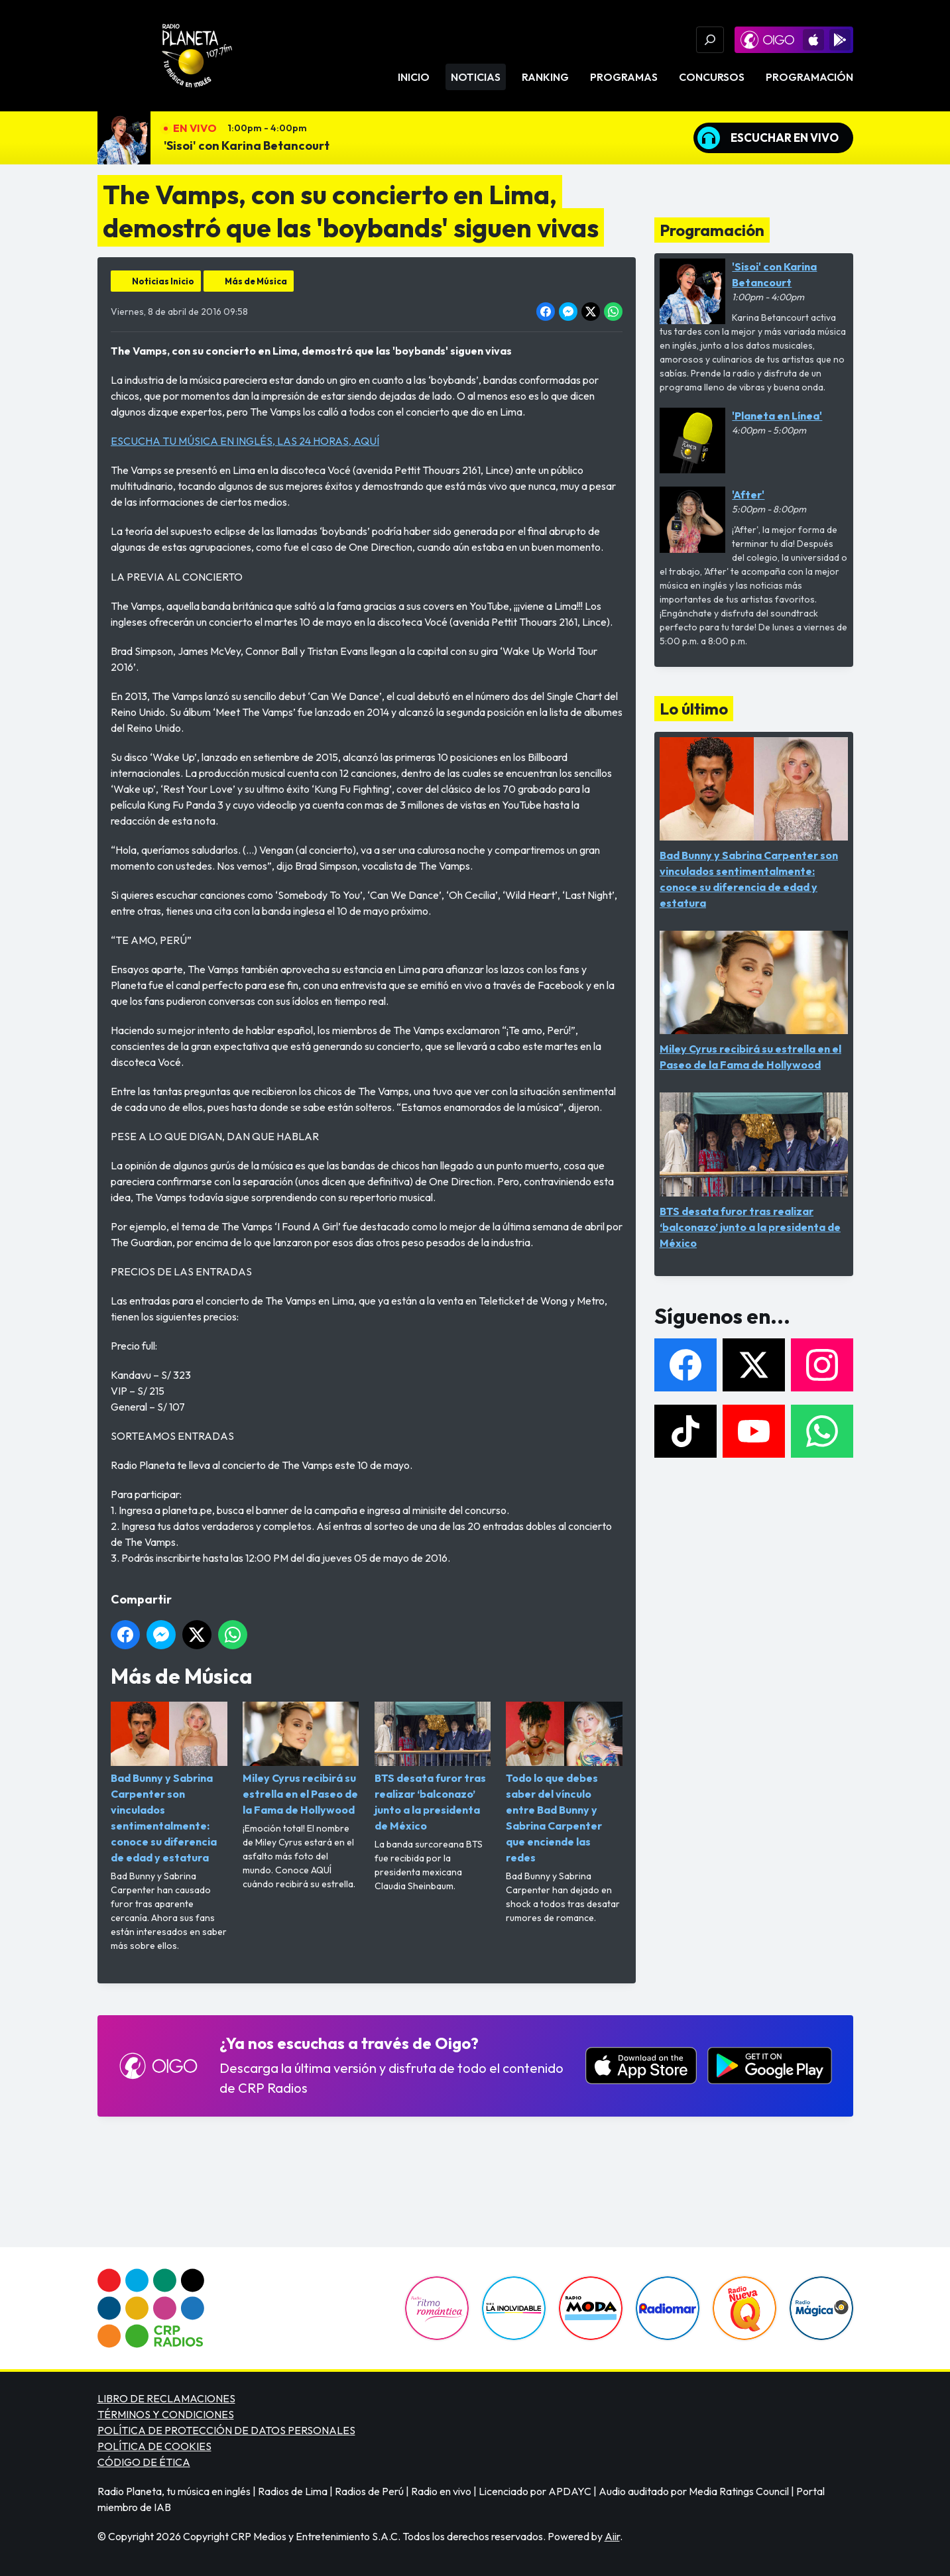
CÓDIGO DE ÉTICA (143, 2462)
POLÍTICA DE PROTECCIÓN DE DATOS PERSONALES (226, 2430)
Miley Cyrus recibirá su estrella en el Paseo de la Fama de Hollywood (300, 1759)
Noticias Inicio (163, 281)
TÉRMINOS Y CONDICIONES (165, 2414)
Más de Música (256, 281)
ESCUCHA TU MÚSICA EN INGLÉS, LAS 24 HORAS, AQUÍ (245, 440)
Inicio (414, 77)
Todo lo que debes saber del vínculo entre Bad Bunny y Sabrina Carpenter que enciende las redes (564, 1783)
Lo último (694, 709)
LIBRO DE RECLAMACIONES (166, 2398)
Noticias (476, 77)
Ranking (545, 77)
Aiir (612, 2536)
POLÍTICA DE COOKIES (154, 2446)
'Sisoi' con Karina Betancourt (246, 145)
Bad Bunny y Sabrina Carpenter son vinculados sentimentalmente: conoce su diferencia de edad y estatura (169, 1783)
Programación (809, 77)
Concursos (711, 77)
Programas (624, 77)
